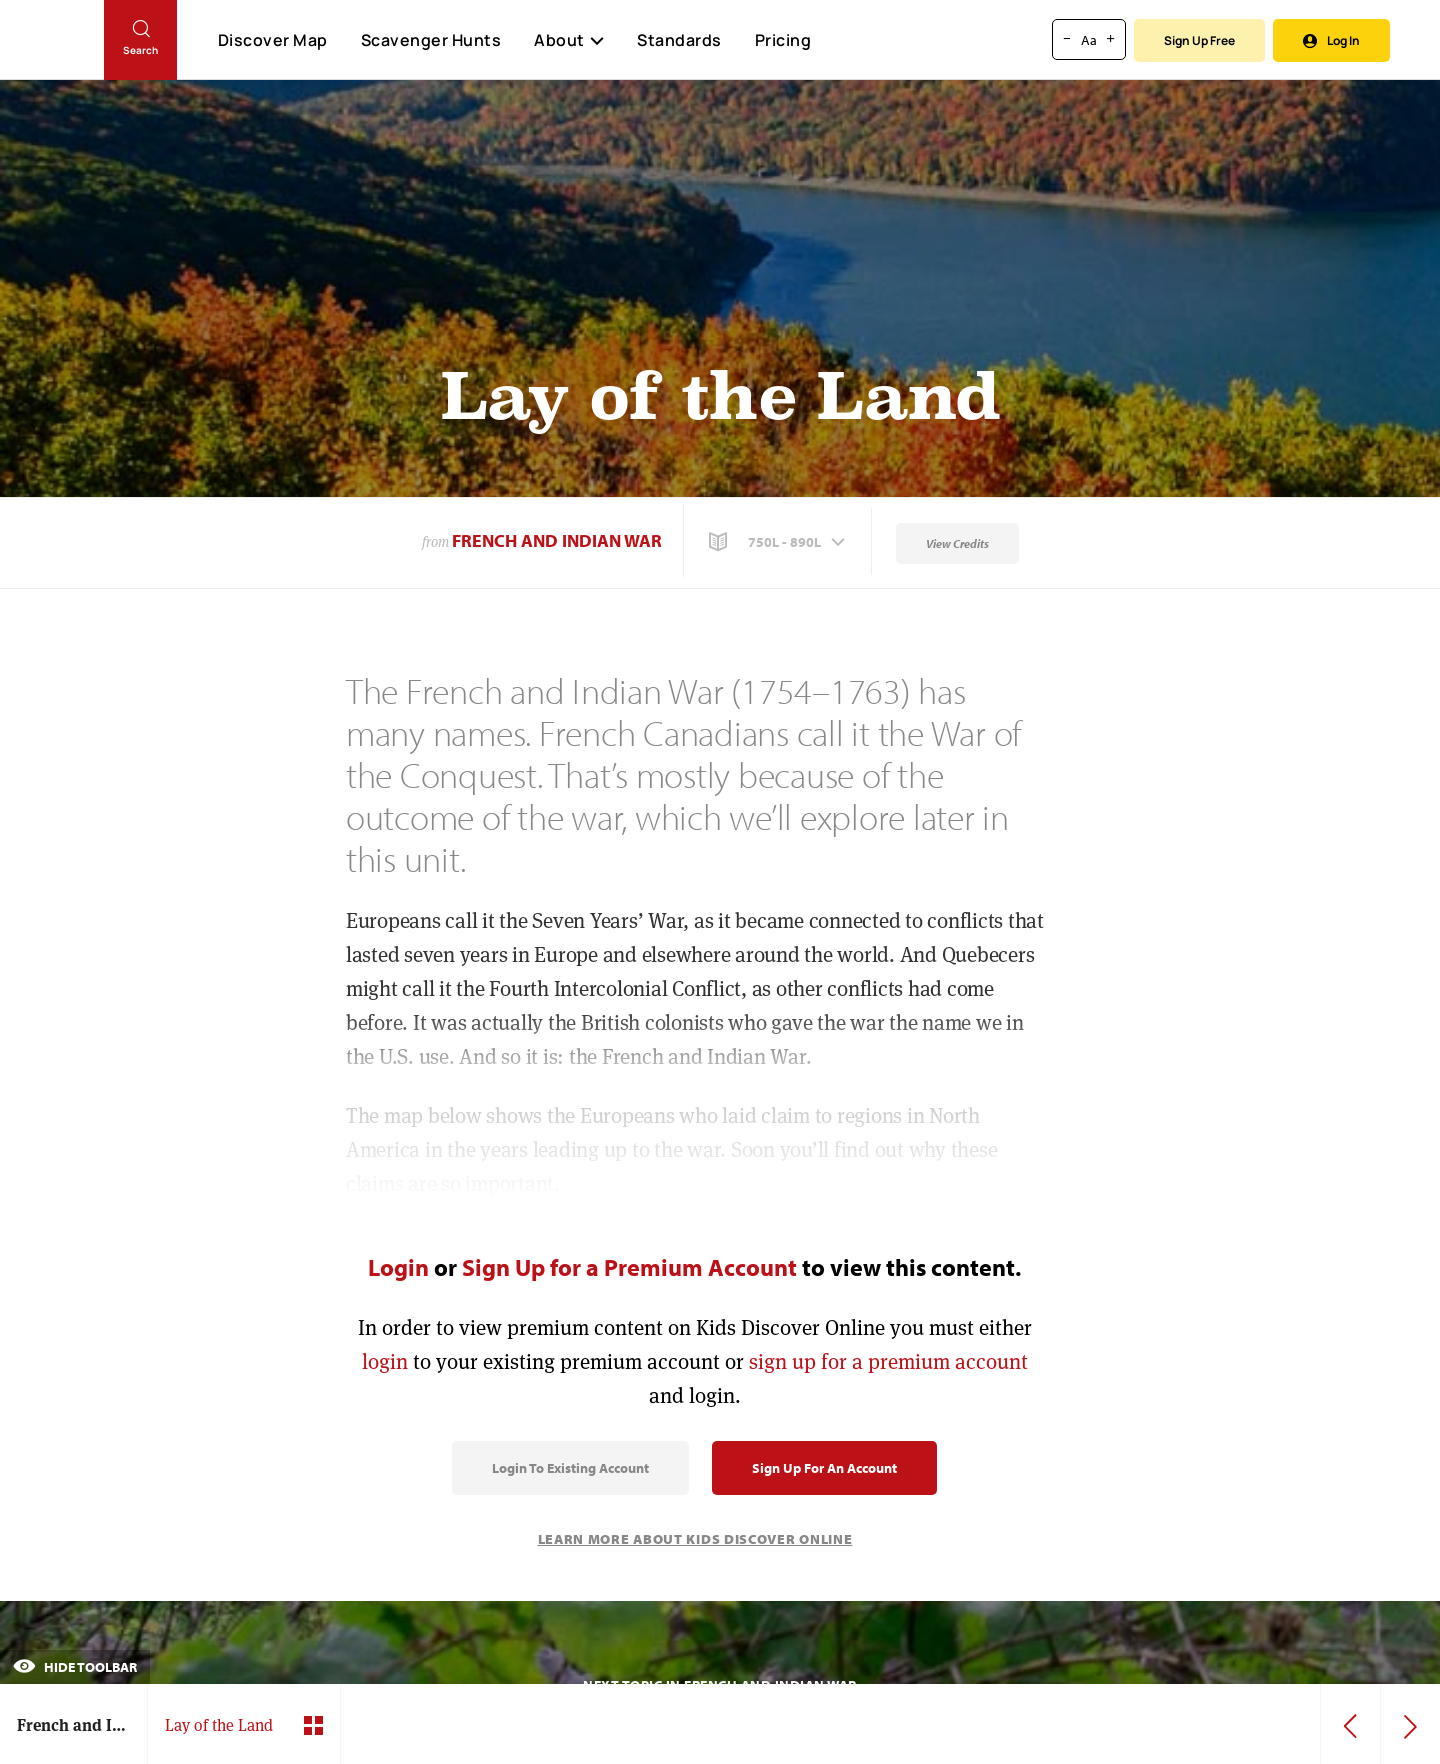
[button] (779, 542)
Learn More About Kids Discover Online (695, 1539)
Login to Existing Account (570, 1468)
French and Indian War (557, 540)
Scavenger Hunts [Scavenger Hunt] (430, 41)
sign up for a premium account (888, 1361)
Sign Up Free (1199, 40)
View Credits (957, 543)
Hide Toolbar (75, 1667)
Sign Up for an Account (824, 1468)
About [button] (569, 40)
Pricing (783, 40)
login (385, 1361)
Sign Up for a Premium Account (629, 1267)
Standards (679, 40)
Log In (1331, 40)
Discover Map (273, 40)
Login (398, 1267)
